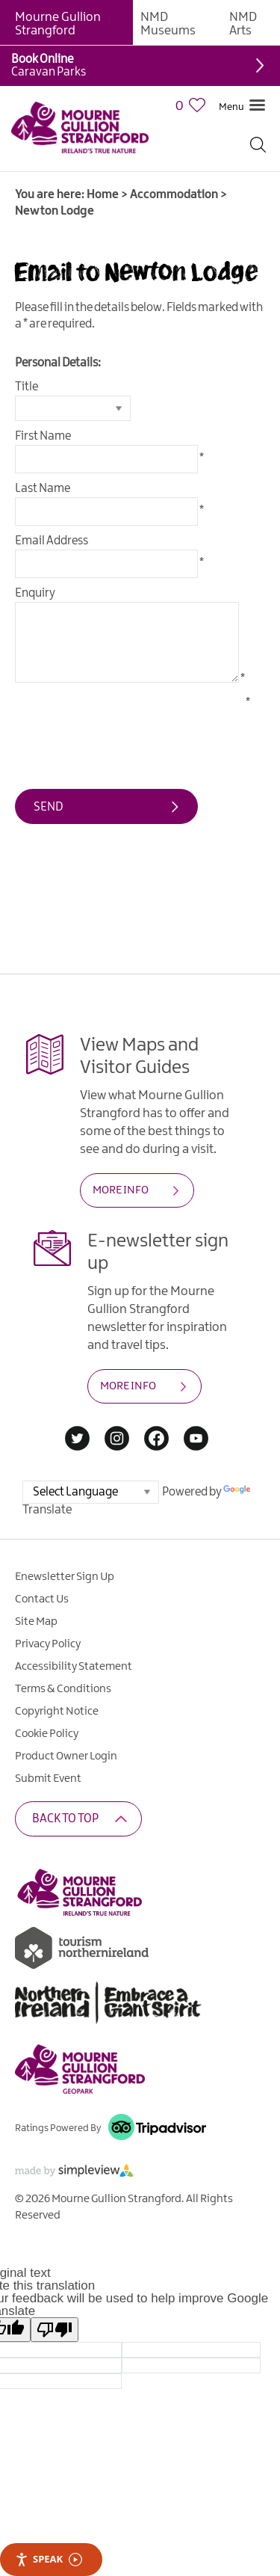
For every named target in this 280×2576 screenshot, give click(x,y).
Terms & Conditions (63, 1689)
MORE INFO (121, 1190)
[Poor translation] (54, 2329)
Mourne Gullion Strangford (58, 23)
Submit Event (48, 1779)
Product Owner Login (66, 1756)
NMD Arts (243, 23)
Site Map (36, 1622)
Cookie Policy (46, 1734)
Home (103, 194)
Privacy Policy (48, 1644)
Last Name (42, 488)
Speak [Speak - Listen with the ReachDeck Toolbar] (48, 2559)
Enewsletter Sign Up (64, 1577)
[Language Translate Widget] (90, 1492)
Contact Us (42, 1599)
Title (26, 387)
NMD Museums (168, 23)
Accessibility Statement (73, 1667)
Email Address (51, 541)
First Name (43, 436)
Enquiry (35, 593)
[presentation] (128, 724)
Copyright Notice (57, 1712)
